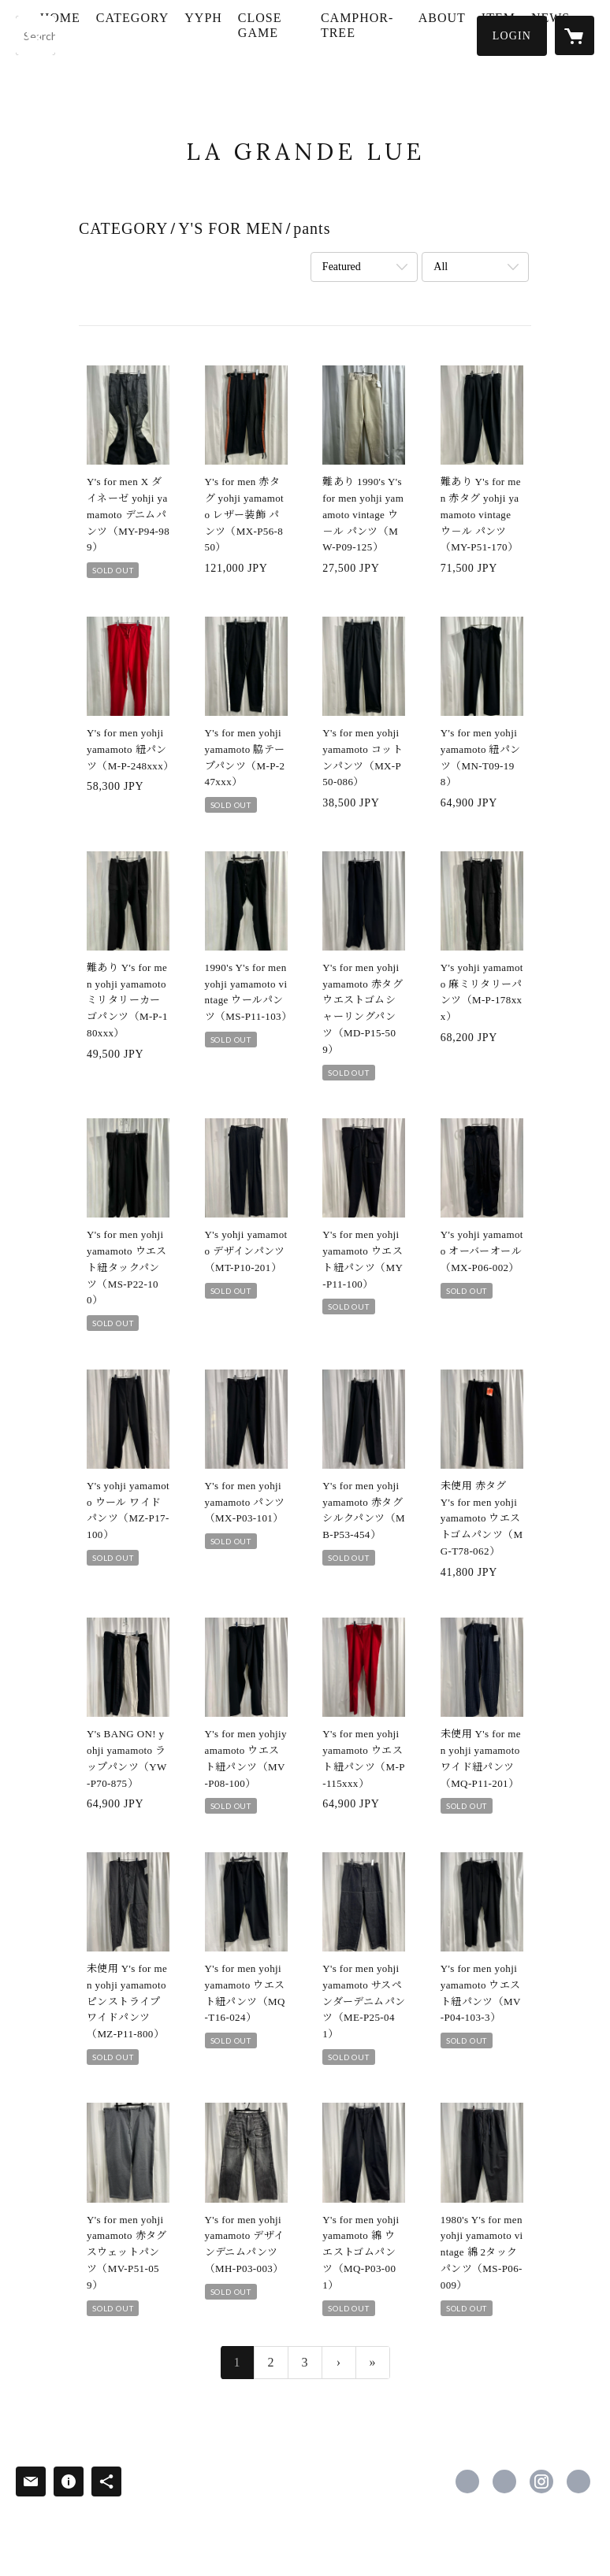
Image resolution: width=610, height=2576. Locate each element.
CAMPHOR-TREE (396, 42)
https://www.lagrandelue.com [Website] (578, 2481)
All (440, 266)
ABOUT (472, 34)
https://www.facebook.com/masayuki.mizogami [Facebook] (467, 2481)
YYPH (266, 34)
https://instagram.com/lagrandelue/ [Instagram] (541, 2481)
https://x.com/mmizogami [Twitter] (504, 2481)
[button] (512, 36)
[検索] (35, 35)
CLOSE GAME (322, 42)
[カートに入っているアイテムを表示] (574, 35)
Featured (341, 266)
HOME (122, 34)
